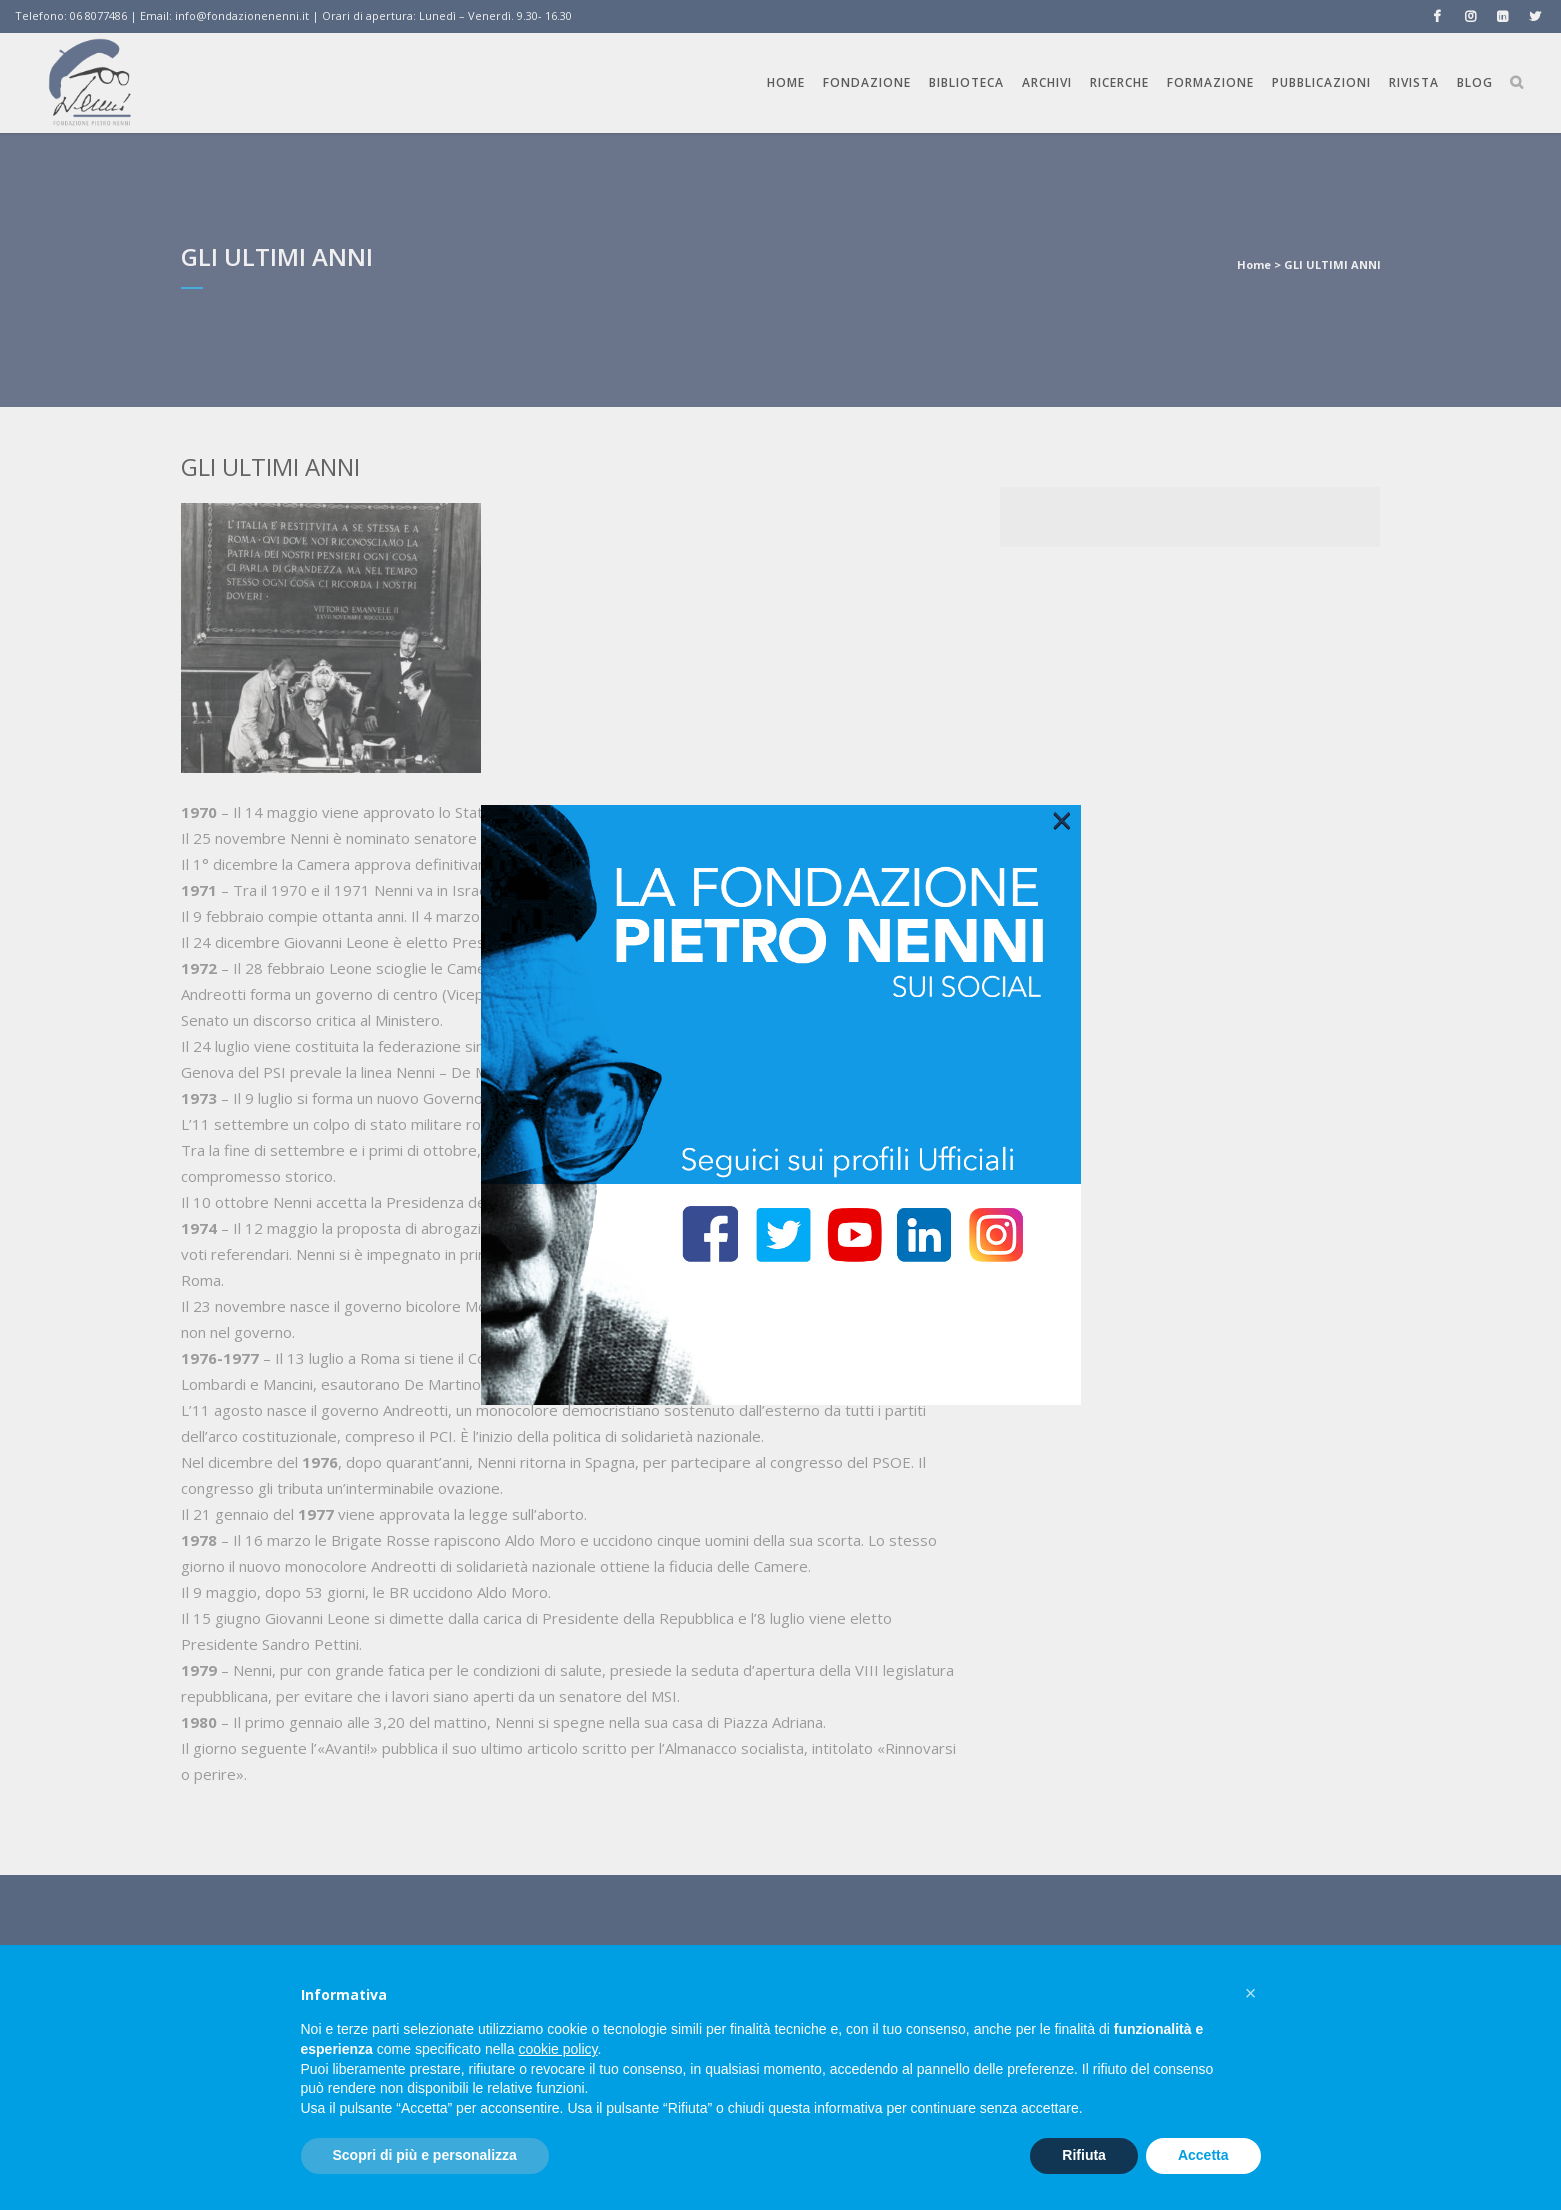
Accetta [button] (1203, 2155)
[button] (1251, 1993)
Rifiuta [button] (1084, 2155)
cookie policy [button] (557, 2049)
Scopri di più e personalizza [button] (425, 2155)
